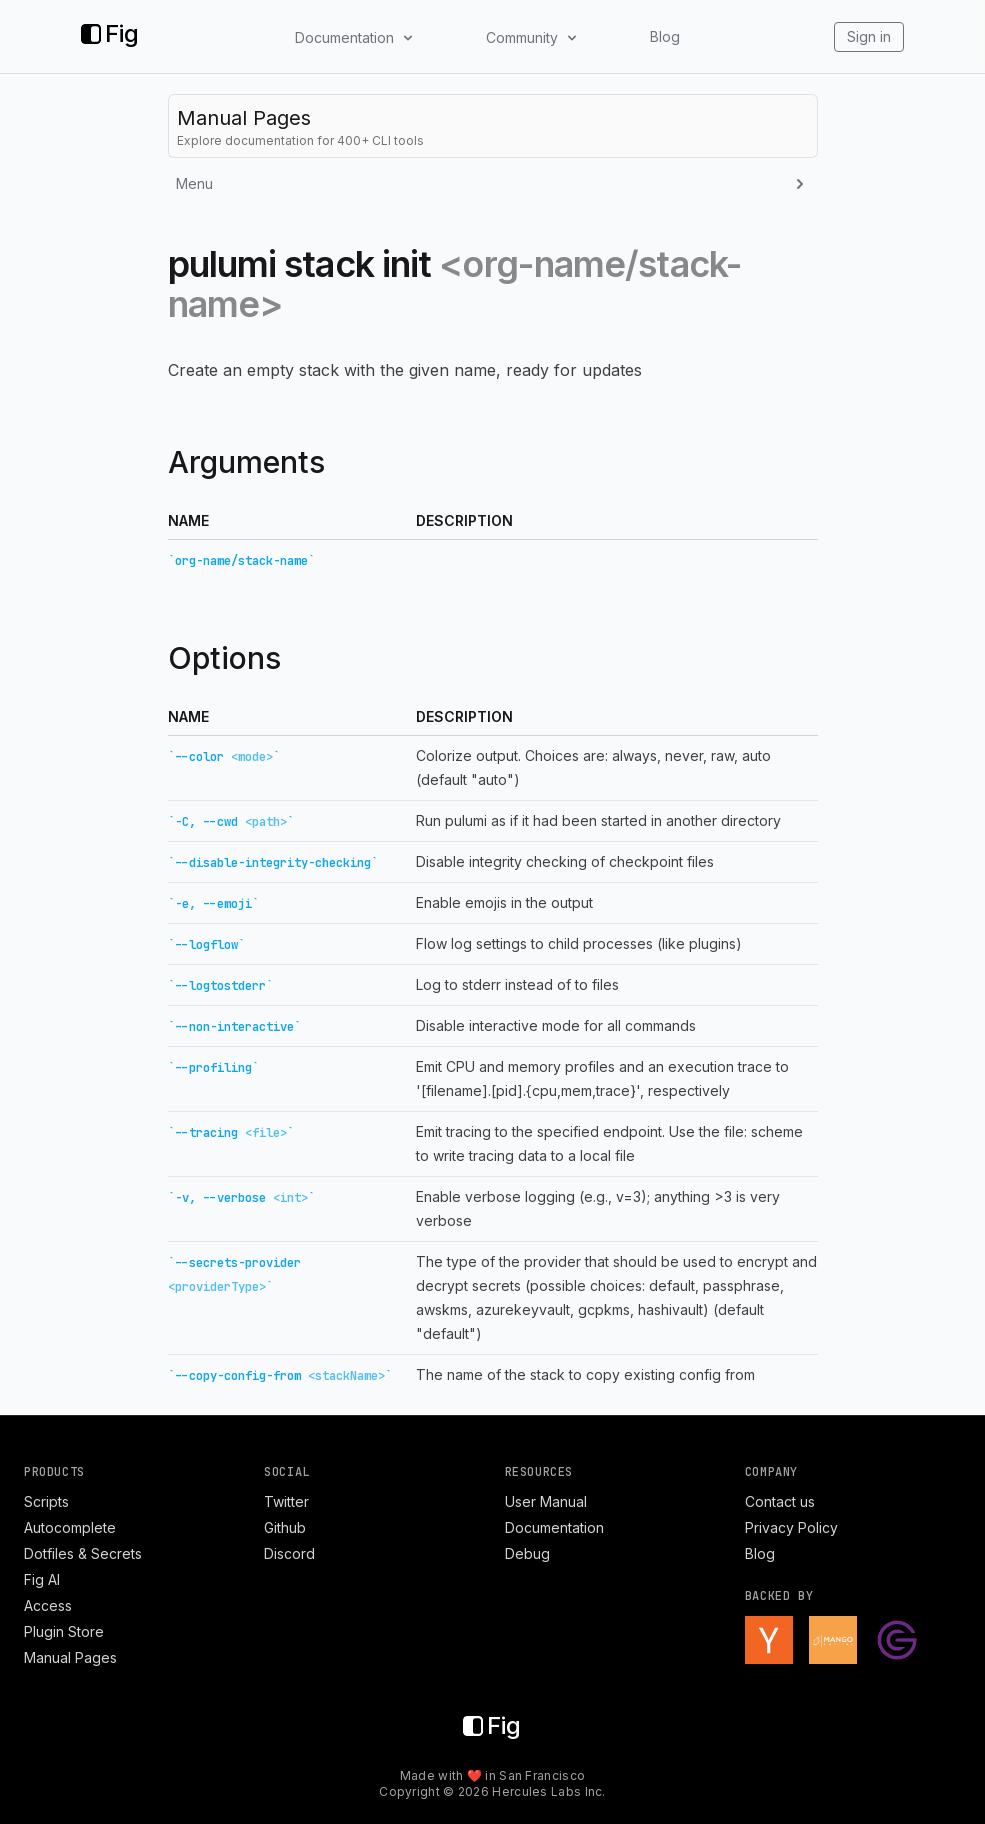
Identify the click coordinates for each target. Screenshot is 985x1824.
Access (48, 1605)
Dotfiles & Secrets (83, 1553)
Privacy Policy (791, 1527)
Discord (289, 1553)
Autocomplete (70, 1527)
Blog (665, 36)
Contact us (780, 1501)
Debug (527, 1553)
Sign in (869, 36)
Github (285, 1527)
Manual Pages (70, 1657)
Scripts (46, 1501)
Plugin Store (64, 1631)
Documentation (554, 1527)
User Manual (546, 1501)
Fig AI (42, 1579)
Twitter (286, 1501)
